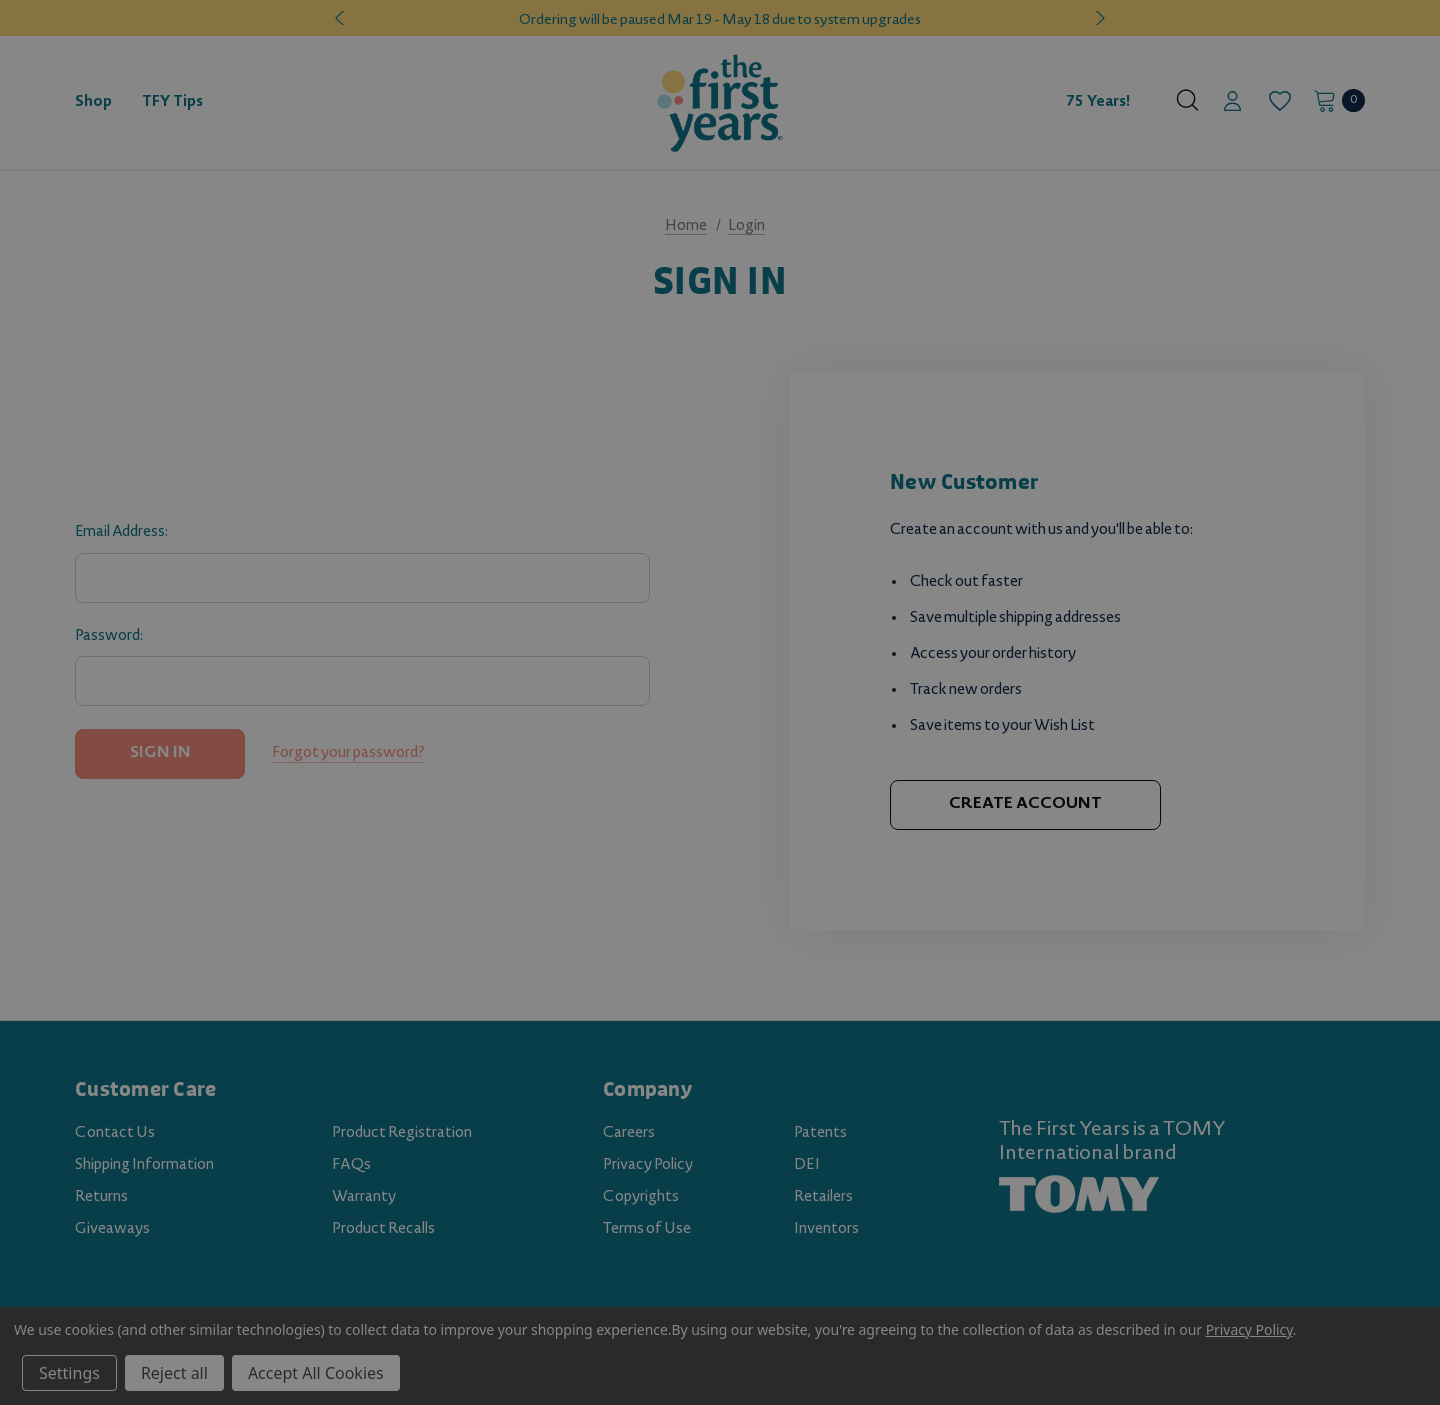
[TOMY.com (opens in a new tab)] (1079, 1195)
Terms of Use (647, 1230)
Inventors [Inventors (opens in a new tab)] (826, 1230)
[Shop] (93, 103)
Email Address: (121, 533)
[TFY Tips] (172, 103)
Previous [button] (342, 18)
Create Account (1025, 804)
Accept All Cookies (316, 1373)
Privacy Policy (648, 1166)
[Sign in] (1232, 103)
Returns (101, 1198)
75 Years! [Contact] (1098, 103)
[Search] (1187, 100)
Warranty (364, 1198)
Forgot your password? (348, 754)
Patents (820, 1134)
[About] (1152, 94)
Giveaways (112, 1230)
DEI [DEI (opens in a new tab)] (807, 1166)
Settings (69, 1373)
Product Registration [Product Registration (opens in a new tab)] (402, 1134)
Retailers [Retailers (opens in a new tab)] (823, 1198)
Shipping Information (144, 1166)
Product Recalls (383, 1230)
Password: (109, 637)
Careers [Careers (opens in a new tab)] (629, 1134)
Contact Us (115, 1134)
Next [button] (1098, 18)
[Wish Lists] (1278, 101)
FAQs (351, 1166)
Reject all (174, 1373)
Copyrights (641, 1198)
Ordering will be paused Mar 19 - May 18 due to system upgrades (720, 21)
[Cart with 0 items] (1333, 100)
